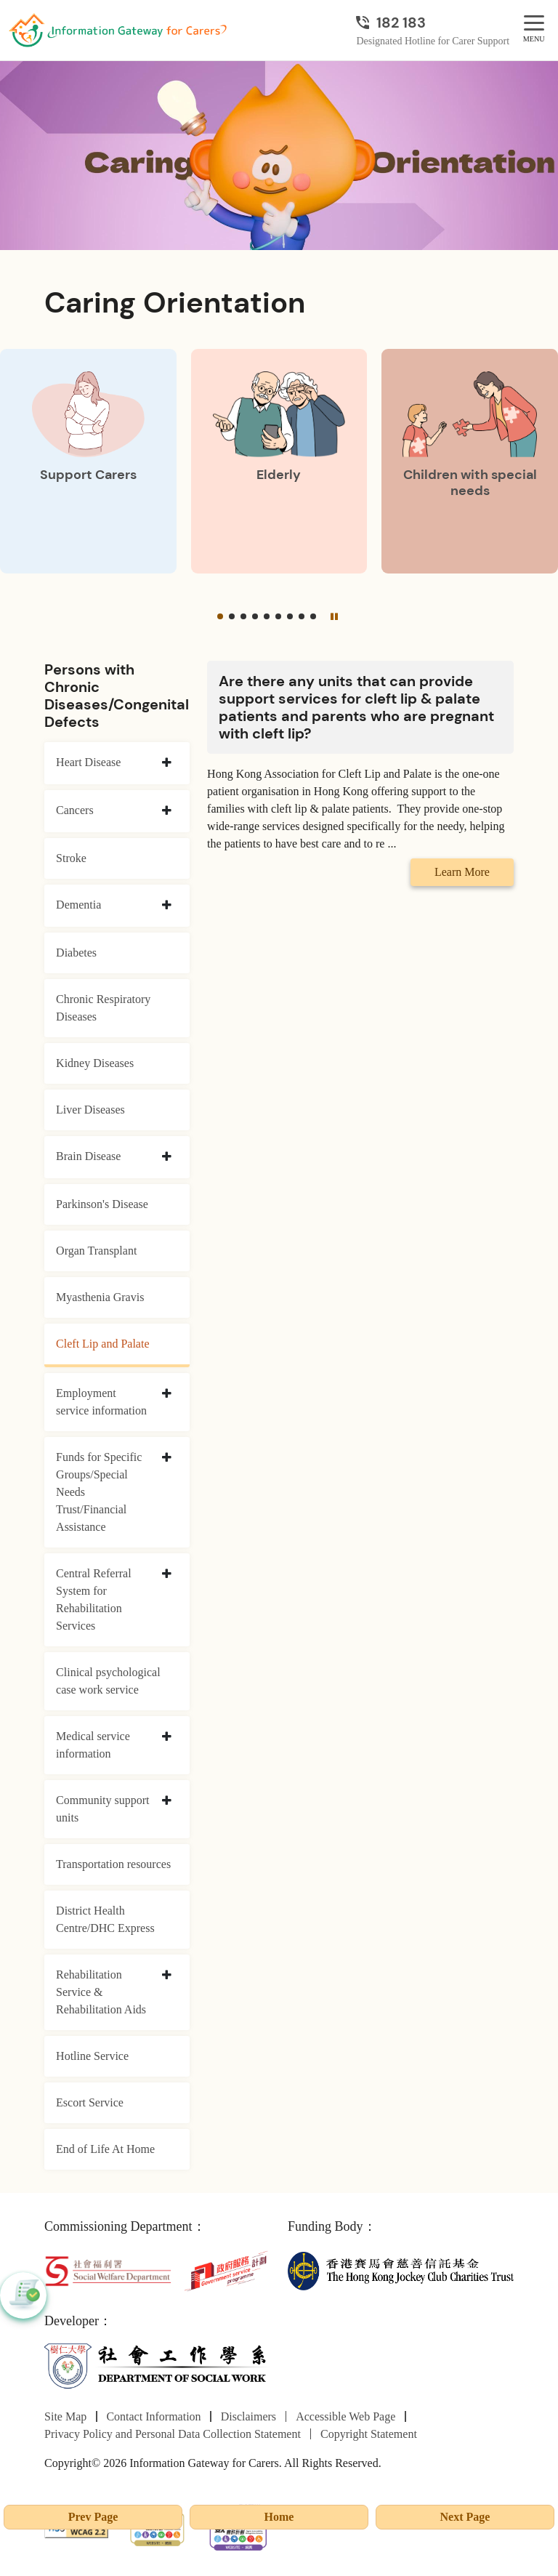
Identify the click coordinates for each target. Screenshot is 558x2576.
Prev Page (93, 2517)
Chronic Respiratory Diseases (103, 1008)
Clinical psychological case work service (108, 1681)
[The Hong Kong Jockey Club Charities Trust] (401, 2269)
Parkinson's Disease (102, 1204)
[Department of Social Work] (157, 2365)
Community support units (102, 1809)
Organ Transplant (96, 1250)
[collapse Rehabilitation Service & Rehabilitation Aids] (166, 1975)
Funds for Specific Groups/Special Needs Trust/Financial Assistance (99, 1492)
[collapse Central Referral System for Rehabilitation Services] (166, 1574)
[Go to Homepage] (118, 30)
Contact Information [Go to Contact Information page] (153, 2416)
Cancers (75, 810)
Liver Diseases (90, 1109)
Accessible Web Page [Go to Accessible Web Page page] (345, 2416)
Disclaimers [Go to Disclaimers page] (248, 2416)
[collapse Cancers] (166, 811)
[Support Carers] (88, 461)
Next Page (465, 2517)
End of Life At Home (105, 2149)
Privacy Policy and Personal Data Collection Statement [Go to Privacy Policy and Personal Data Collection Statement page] (172, 2434)
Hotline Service (92, 2056)
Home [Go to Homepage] (279, 2517)
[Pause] (334, 616)
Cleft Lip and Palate (102, 1343)
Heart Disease (88, 762)
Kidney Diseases (95, 1063)
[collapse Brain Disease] (166, 1157)
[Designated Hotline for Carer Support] (432, 22)
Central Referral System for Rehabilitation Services (94, 1599)
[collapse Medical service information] (166, 1737)
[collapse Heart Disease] (166, 763)
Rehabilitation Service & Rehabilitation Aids (101, 1992)
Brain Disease (88, 1156)
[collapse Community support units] (166, 1801)
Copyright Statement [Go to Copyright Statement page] (368, 2434)
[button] (220, 616)
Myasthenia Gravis (100, 1297)
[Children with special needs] (469, 461)
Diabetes (76, 952)
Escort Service (90, 2102)
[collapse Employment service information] (166, 1394)
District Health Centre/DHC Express (105, 1919)
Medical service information (93, 1745)
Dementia (78, 904)
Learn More (462, 872)
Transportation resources (113, 1864)
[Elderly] (279, 461)
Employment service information (101, 1402)
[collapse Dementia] (166, 905)
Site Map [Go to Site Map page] (65, 2416)
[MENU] (534, 24)
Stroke (71, 858)
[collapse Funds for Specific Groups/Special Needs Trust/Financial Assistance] (166, 1458)
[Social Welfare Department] (107, 2269)
